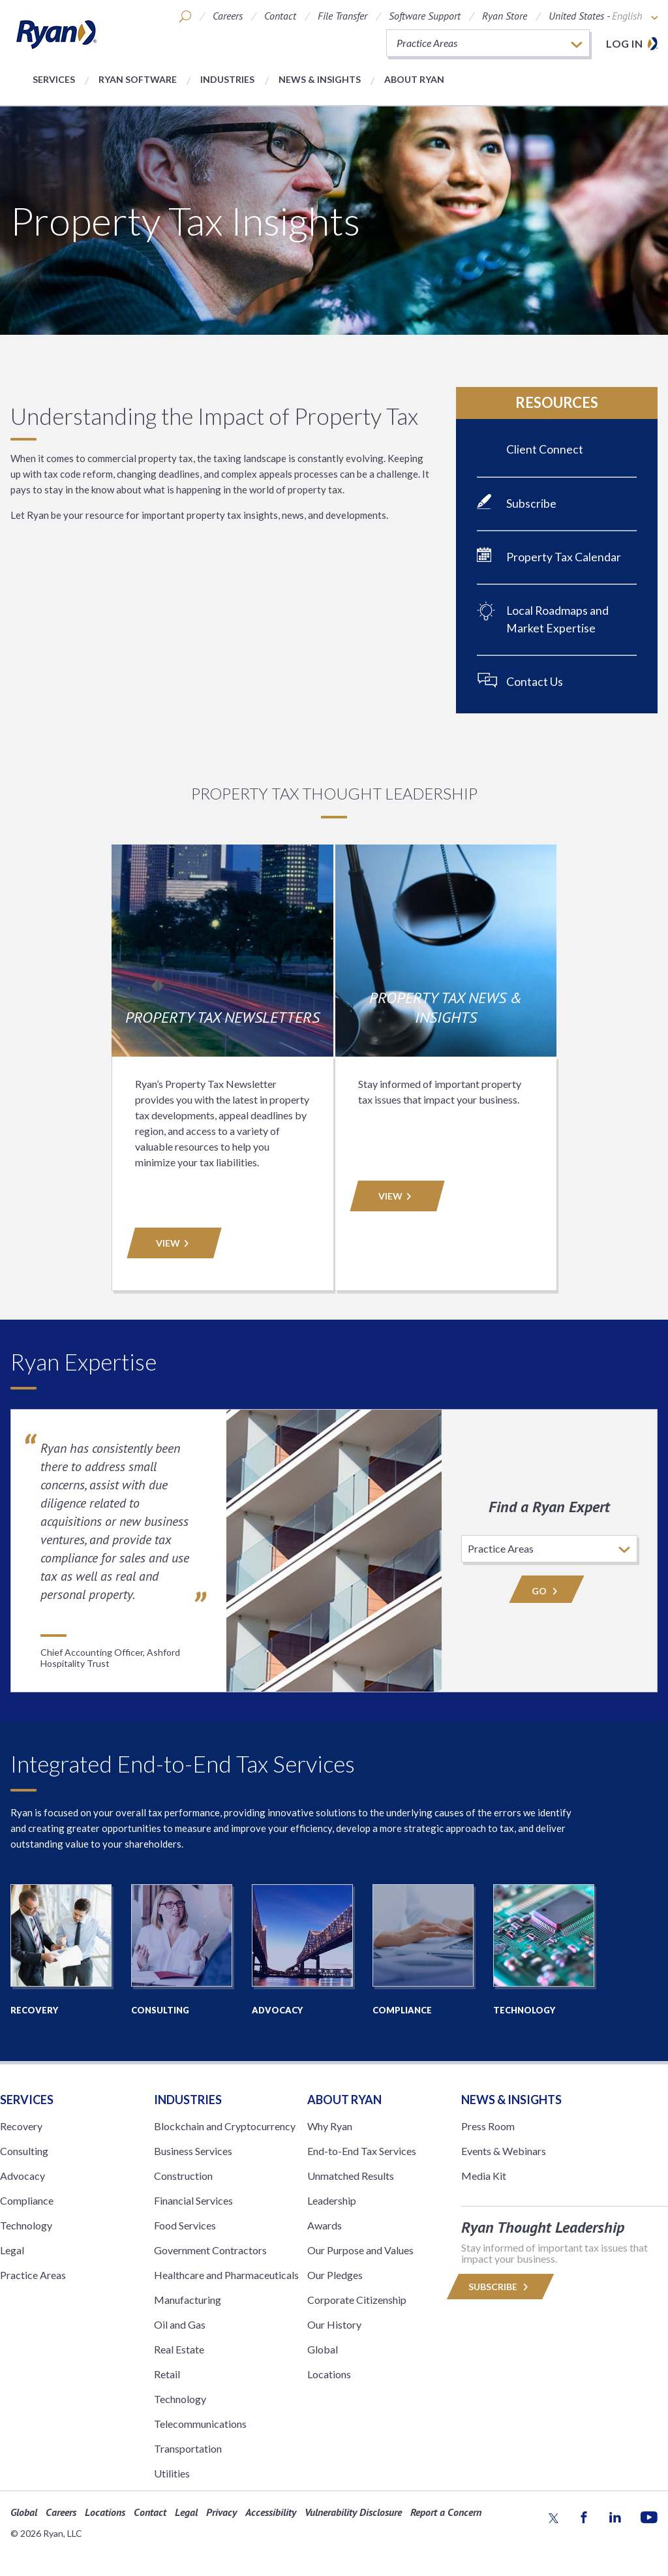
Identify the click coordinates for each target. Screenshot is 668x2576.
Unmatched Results (350, 2175)
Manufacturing (187, 2299)
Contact (280, 15)
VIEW (174, 1242)
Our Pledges (335, 2275)
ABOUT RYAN (344, 2099)
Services (54, 79)
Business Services (193, 2151)
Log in (624, 43)
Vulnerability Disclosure (353, 2512)
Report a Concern (445, 2512)
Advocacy (22, 2175)
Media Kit (483, 2175)
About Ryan (414, 79)
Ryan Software (138, 79)
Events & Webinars (503, 2151)
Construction (183, 2175)
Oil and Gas (179, 2324)
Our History (334, 2324)
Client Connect (544, 449)
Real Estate (179, 2349)
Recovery (21, 2126)
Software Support (425, 15)
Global (322, 2349)
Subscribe (531, 503)
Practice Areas (33, 2275)
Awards (324, 2225)
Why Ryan (329, 2126)
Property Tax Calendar (563, 557)
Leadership (331, 2200)
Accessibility (270, 2512)
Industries (227, 79)
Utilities (172, 2473)
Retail (167, 2374)
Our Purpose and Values (360, 2250)
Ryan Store (504, 15)
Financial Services (193, 2200)
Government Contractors (210, 2250)
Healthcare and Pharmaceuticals (226, 2275)
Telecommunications (200, 2423)
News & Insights (320, 79)
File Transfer (342, 15)
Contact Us (534, 682)
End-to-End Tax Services (361, 2151)
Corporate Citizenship (356, 2299)
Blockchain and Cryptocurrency (225, 2126)
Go (546, 1590)
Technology (26, 2225)
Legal (12, 2250)
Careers (228, 15)
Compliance (26, 2200)
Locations (329, 2374)
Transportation (188, 2448)
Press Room (488, 2126)
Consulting (24, 2151)
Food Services (185, 2225)
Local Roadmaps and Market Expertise (557, 619)
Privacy (221, 2512)
